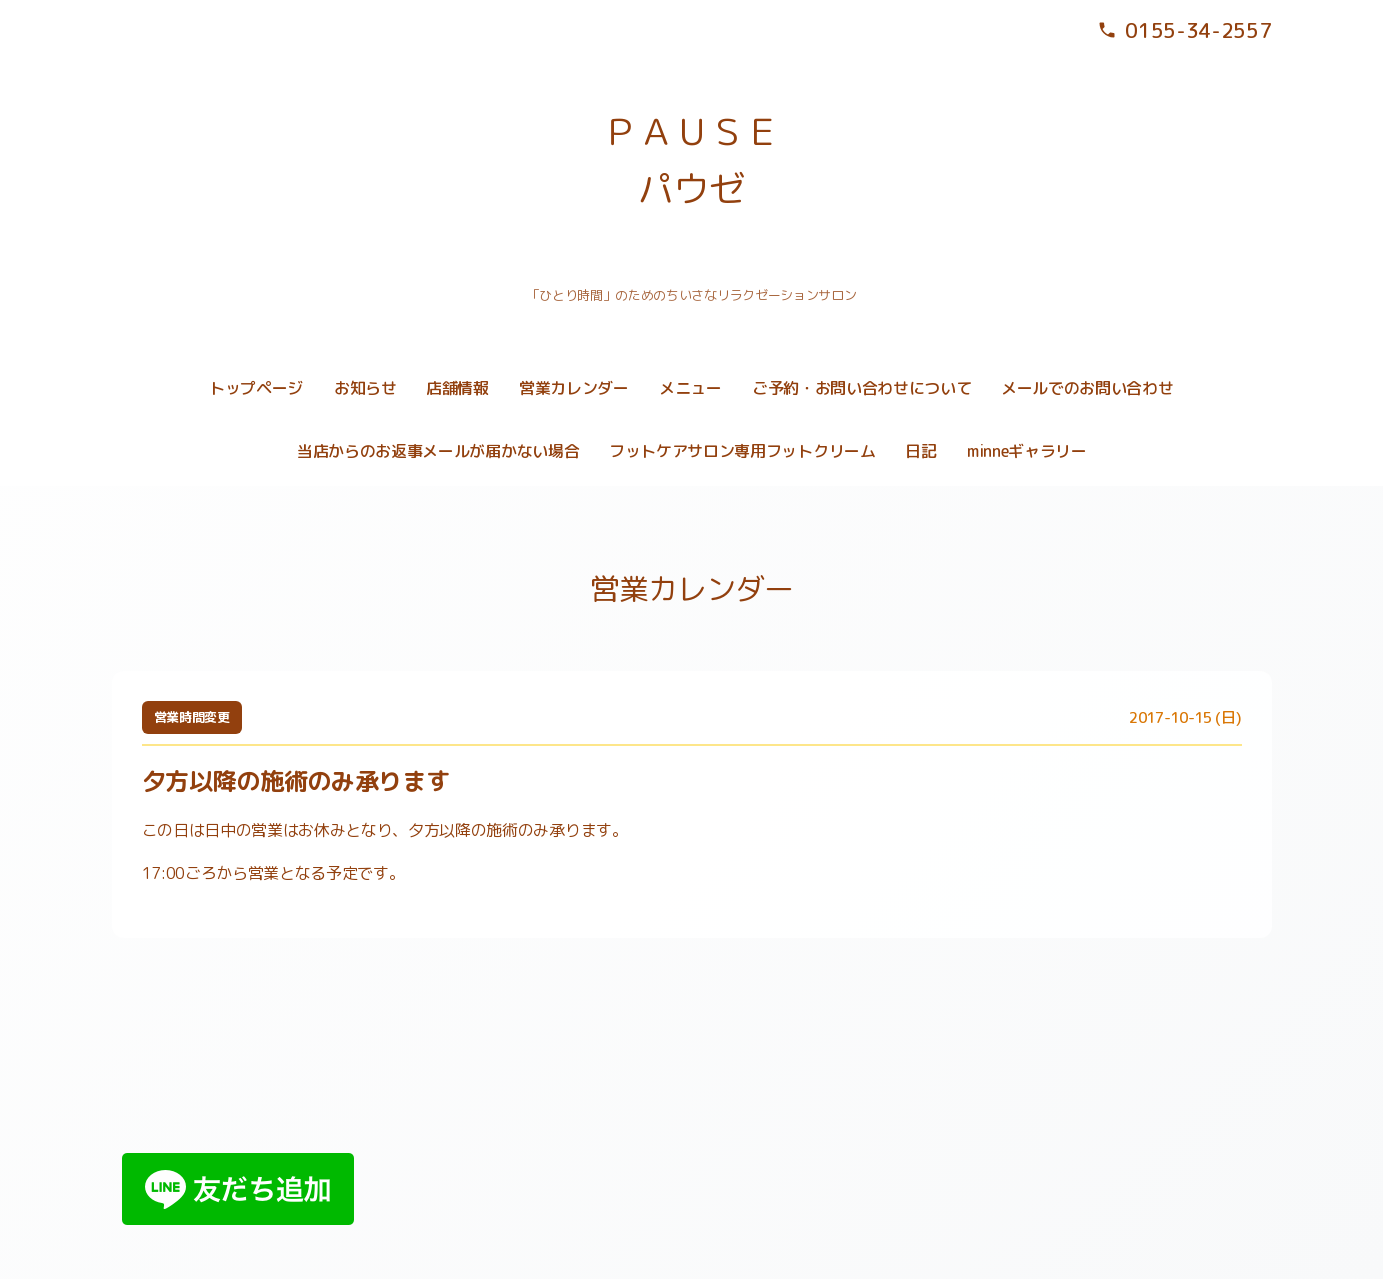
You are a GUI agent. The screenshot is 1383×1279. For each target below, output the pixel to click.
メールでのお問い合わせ (1087, 388)
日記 (920, 451)
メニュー (690, 388)
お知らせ (365, 388)
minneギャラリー (1027, 451)
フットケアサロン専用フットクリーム (742, 451)
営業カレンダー (574, 388)
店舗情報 (457, 388)
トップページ (256, 388)
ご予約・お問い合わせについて (862, 388)
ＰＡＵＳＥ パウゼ (691, 160)
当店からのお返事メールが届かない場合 (438, 451)
